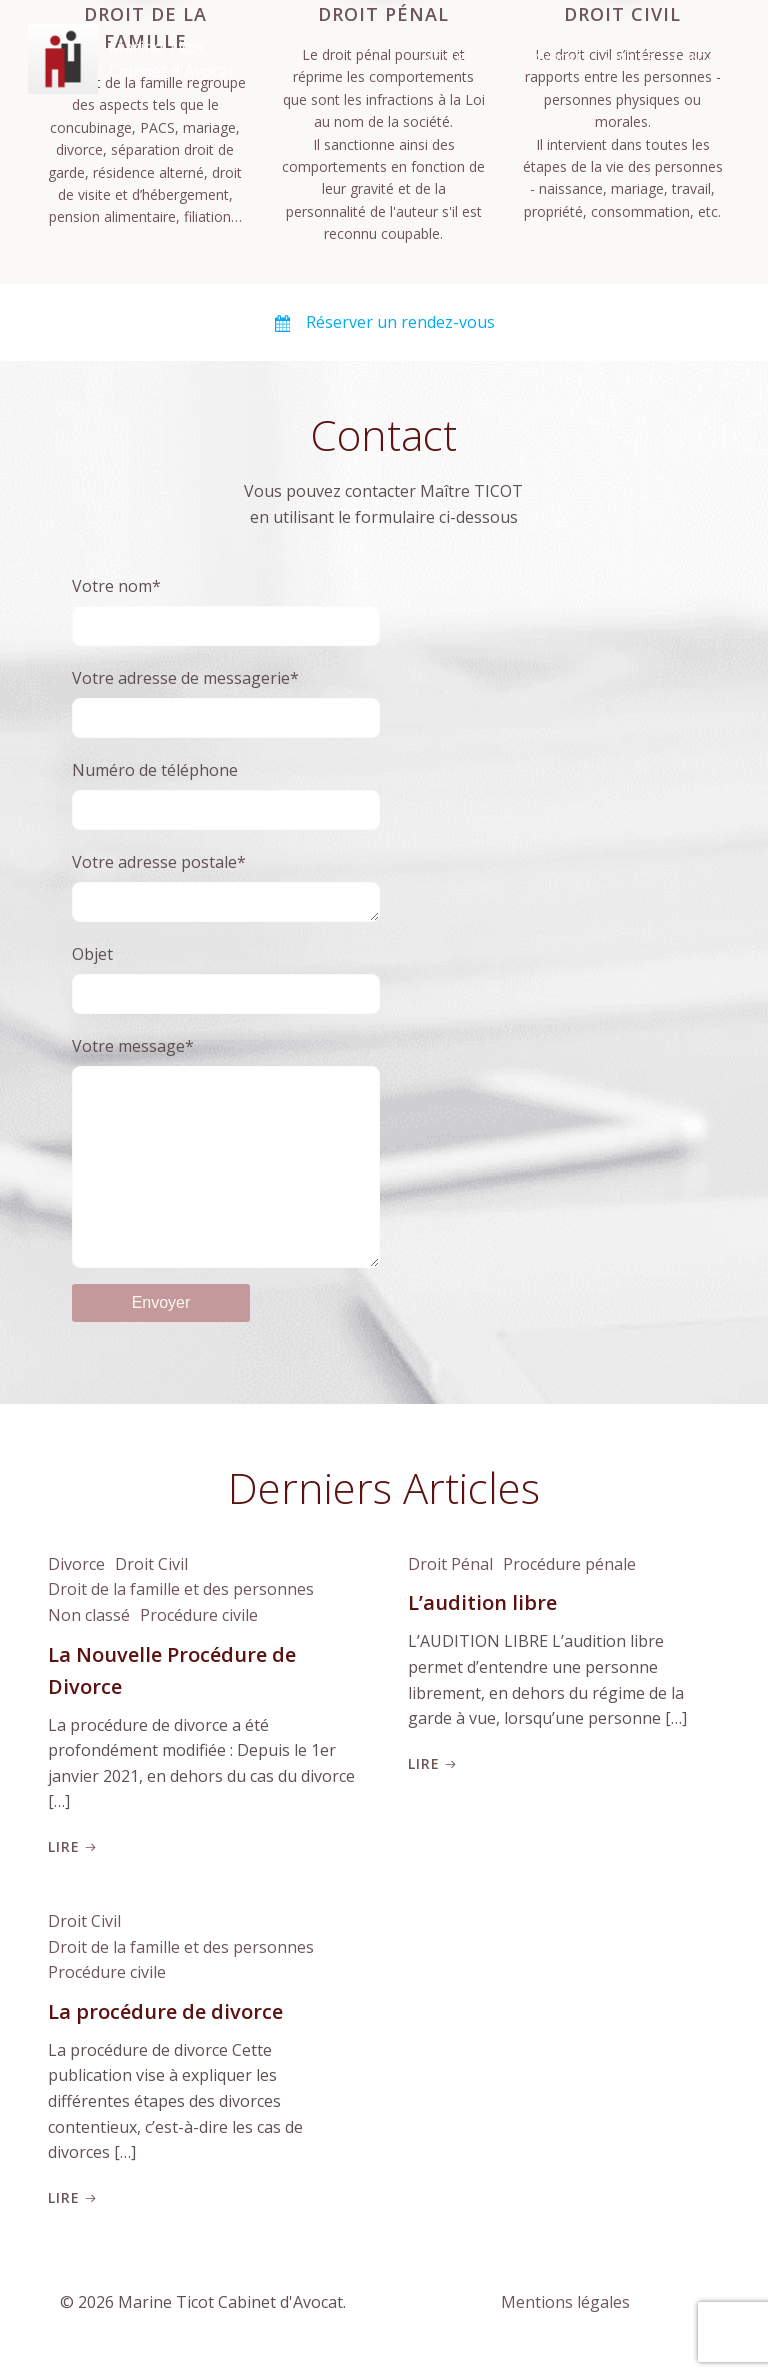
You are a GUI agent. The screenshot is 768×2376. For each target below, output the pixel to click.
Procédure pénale (565, 1600)
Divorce (72, 1600)
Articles (631, 54)
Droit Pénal (446, 1600)
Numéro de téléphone (227, 787)
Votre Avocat (542, 54)
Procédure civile (195, 1651)
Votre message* (227, 1168)
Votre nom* (227, 603)
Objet (227, 975)
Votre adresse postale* (227, 881)
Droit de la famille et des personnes (177, 1626)
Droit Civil (147, 1600)
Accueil (454, 54)
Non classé (85, 1651)
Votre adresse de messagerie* (227, 695)
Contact (705, 54)
